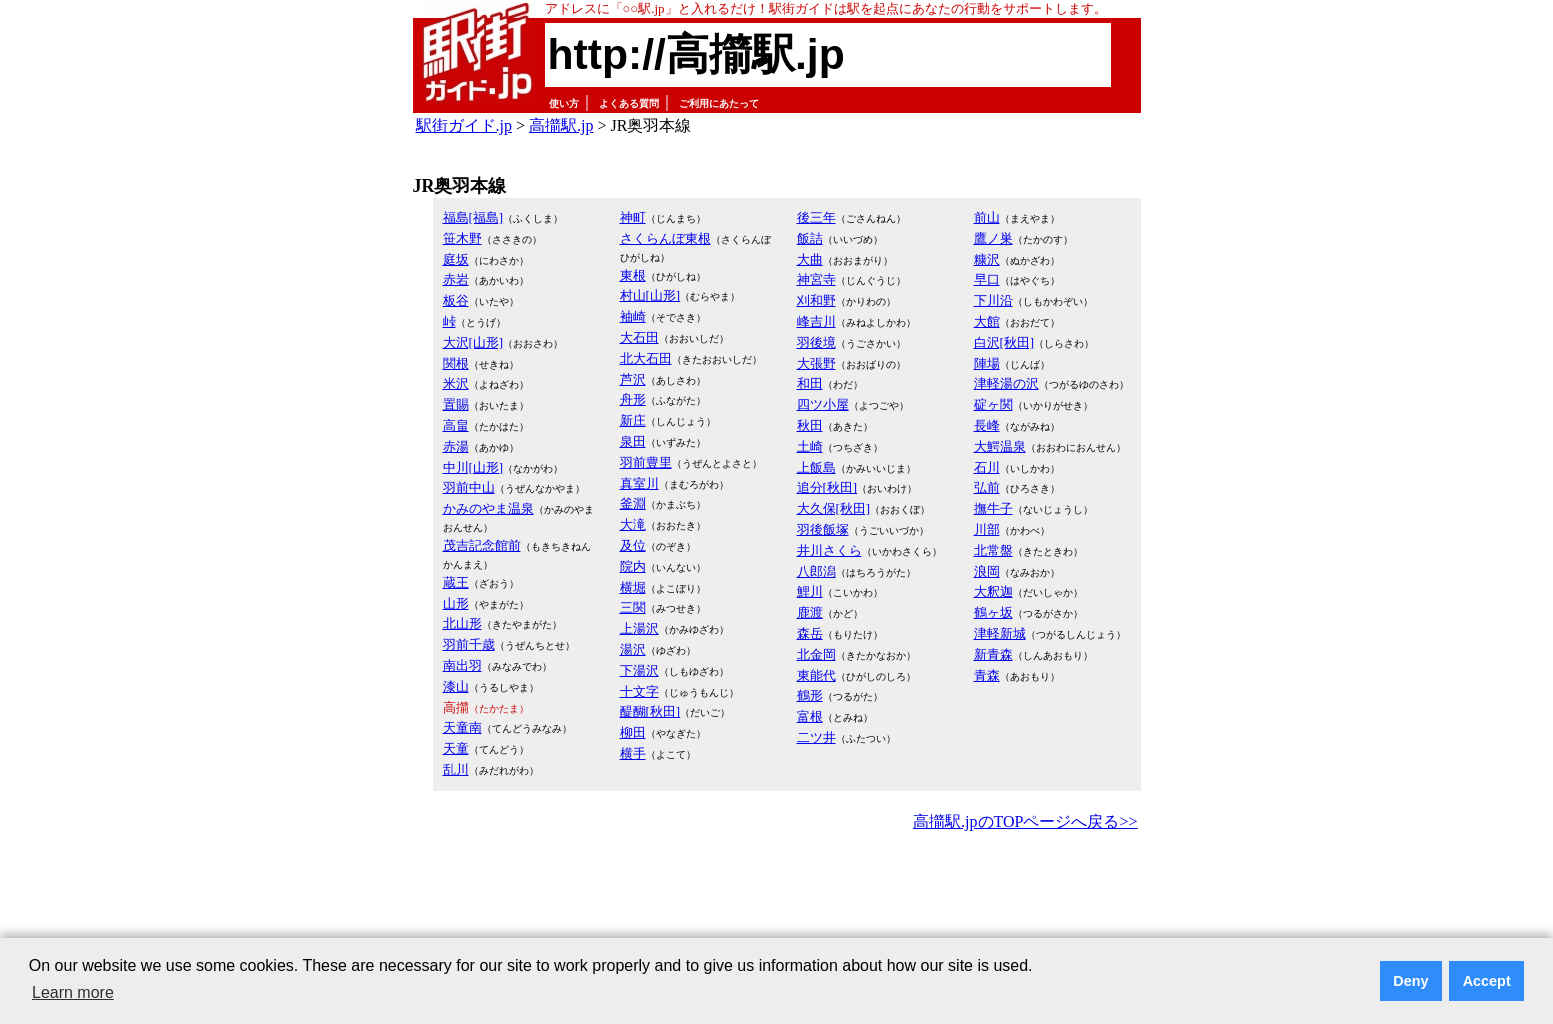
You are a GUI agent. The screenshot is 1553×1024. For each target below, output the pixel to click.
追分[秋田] (827, 487)
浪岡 (987, 571)
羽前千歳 (469, 644)
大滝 (633, 524)
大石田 (639, 337)
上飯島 (816, 467)
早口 (987, 279)
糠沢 (987, 259)
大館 (987, 321)
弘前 (987, 487)
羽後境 (816, 342)
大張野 (816, 363)
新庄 (633, 420)
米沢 (456, 383)
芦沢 (633, 379)
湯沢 (633, 649)
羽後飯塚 (823, 529)
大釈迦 (993, 591)
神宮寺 (816, 279)
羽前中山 (469, 487)
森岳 (810, 633)
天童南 (462, 727)
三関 (633, 607)
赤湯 (456, 446)
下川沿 (993, 300)
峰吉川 (816, 321)
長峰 (987, 425)
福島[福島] (473, 217)
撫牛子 (993, 508)
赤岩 (456, 279)
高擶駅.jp (561, 125)
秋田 (810, 425)
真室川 (639, 483)
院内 (633, 566)
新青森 (993, 654)
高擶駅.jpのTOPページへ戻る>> (1025, 821)
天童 (456, 748)
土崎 (810, 446)
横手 (633, 753)
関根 (456, 363)
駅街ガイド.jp (464, 125)
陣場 (987, 363)
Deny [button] (1410, 981)
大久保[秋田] (834, 508)
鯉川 (810, 591)
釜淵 (633, 503)
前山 (987, 217)
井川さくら (829, 550)
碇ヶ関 (993, 404)
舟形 (633, 399)
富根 (810, 716)
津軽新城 (1000, 633)
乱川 (456, 769)
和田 (810, 383)
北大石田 (646, 358)
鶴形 (810, 695)
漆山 (456, 686)
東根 (633, 275)
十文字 (639, 691)
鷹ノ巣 (993, 238)
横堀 (633, 587)
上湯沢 (639, 628)
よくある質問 (629, 103)
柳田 (633, 732)
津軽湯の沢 (1006, 383)
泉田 (633, 441)
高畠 (456, 425)
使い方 (564, 103)
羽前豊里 (646, 462)
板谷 (456, 300)
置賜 (456, 404)
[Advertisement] (777, 891)
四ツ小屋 (823, 404)
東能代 (816, 675)
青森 (987, 675)
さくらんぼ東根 (665, 238)
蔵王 (456, 582)
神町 (633, 217)
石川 (987, 467)
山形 (456, 603)
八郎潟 (816, 571)
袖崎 (633, 316)
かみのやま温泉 (488, 508)
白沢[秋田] (1004, 342)
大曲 (810, 259)
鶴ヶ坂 (993, 612)
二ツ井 (816, 737)
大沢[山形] (473, 342)
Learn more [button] (73, 992)
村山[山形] (650, 295)
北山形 (462, 623)
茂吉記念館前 (482, 545)
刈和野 (816, 300)
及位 (633, 545)
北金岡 (816, 654)
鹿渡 (810, 612)
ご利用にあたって (719, 103)
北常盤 (993, 550)
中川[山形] (473, 467)
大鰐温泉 (1000, 446)
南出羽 (462, 665)
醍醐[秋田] (650, 711)
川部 (987, 529)
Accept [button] (1487, 981)
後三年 (816, 217)
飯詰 (810, 238)
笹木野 (462, 238)
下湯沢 (639, 670)
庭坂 (456, 259)
